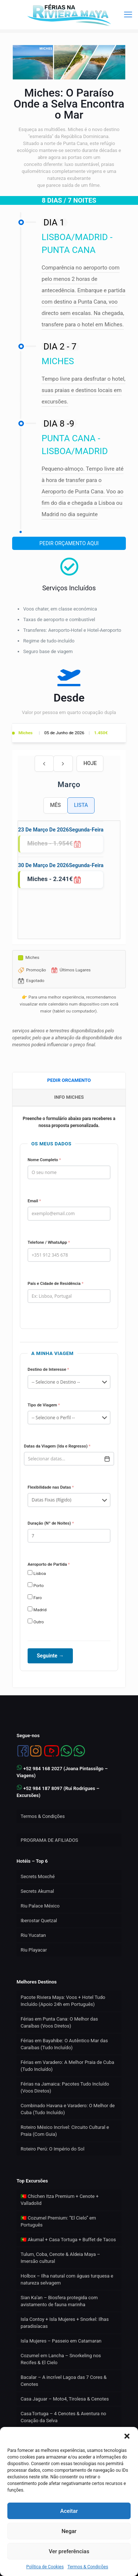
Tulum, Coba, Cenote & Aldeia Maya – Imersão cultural (60, 2257)
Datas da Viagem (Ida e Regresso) (57, 1446)
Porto (36, 1585)
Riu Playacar (34, 1950)
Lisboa (37, 1573)
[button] (127, 2436)
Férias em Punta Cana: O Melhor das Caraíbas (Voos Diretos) (59, 2022)
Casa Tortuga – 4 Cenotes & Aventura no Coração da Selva (63, 2417)
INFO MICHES (69, 1097)
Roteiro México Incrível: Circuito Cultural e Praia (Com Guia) (65, 2130)
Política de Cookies (45, 2566)
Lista (81, 805)
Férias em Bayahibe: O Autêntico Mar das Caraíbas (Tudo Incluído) (64, 2044)
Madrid (37, 1609)
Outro (36, 1621)
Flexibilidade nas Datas (51, 1487)
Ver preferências (69, 2551)
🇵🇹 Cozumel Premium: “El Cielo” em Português (58, 2221)
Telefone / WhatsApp (49, 1242)
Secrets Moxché (38, 1876)
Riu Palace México (40, 1906)
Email (34, 1200)
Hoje (90, 763)
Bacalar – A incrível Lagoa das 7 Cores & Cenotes (64, 2380)
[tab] (69, 1080)
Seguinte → (50, 1656)
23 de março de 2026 (43, 830)
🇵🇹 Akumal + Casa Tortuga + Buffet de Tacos (68, 2239)
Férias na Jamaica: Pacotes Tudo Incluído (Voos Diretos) (65, 2087)
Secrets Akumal (37, 1891)
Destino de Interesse (48, 1369)
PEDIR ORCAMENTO (69, 1080)
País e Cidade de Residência (56, 1283)
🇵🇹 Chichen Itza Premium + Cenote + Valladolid (60, 2199)
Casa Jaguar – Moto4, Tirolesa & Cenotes (65, 2399)
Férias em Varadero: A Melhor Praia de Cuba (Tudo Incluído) (67, 2065)
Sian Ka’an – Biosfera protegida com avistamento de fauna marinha (59, 2301)
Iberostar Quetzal (39, 1920)
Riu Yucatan (33, 1935)
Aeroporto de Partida (49, 1564)
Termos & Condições (87, 2566)
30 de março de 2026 (43, 865)
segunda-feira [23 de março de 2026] (86, 830)
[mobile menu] (128, 14)
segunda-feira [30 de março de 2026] (86, 865)
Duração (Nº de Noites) (51, 1523)
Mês (55, 805)
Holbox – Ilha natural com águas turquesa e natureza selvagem (67, 2279)
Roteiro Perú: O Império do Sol (52, 2149)
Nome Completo (44, 1159)
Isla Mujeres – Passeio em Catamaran (61, 2341)
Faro (35, 1597)
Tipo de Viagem (44, 1404)
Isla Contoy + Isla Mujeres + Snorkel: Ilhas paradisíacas (65, 2322)
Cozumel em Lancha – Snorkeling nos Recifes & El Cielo (61, 2359)
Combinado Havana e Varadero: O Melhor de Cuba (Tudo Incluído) (68, 2109)
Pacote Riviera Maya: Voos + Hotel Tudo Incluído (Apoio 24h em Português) (63, 2001)
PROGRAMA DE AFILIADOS (49, 1840)
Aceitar (69, 2511)
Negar (69, 2531)
